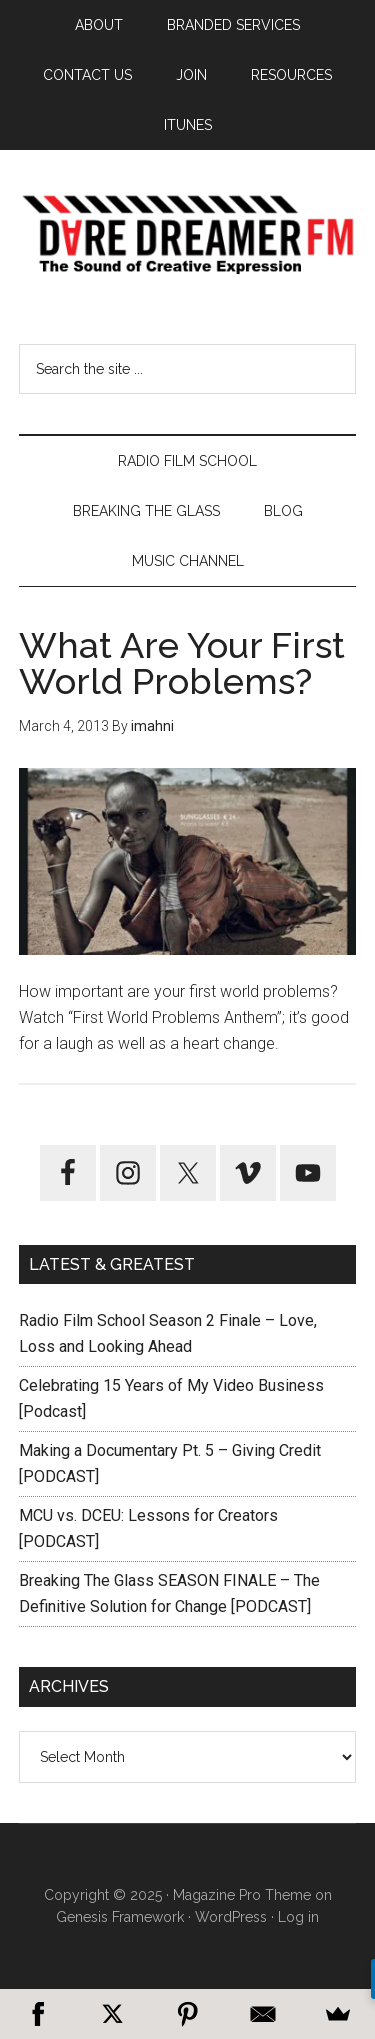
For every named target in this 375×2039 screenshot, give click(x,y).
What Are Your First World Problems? (182, 663)
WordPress (231, 1917)
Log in (298, 1917)
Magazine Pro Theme (242, 1895)
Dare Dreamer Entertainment (188, 235)
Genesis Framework (120, 1917)
